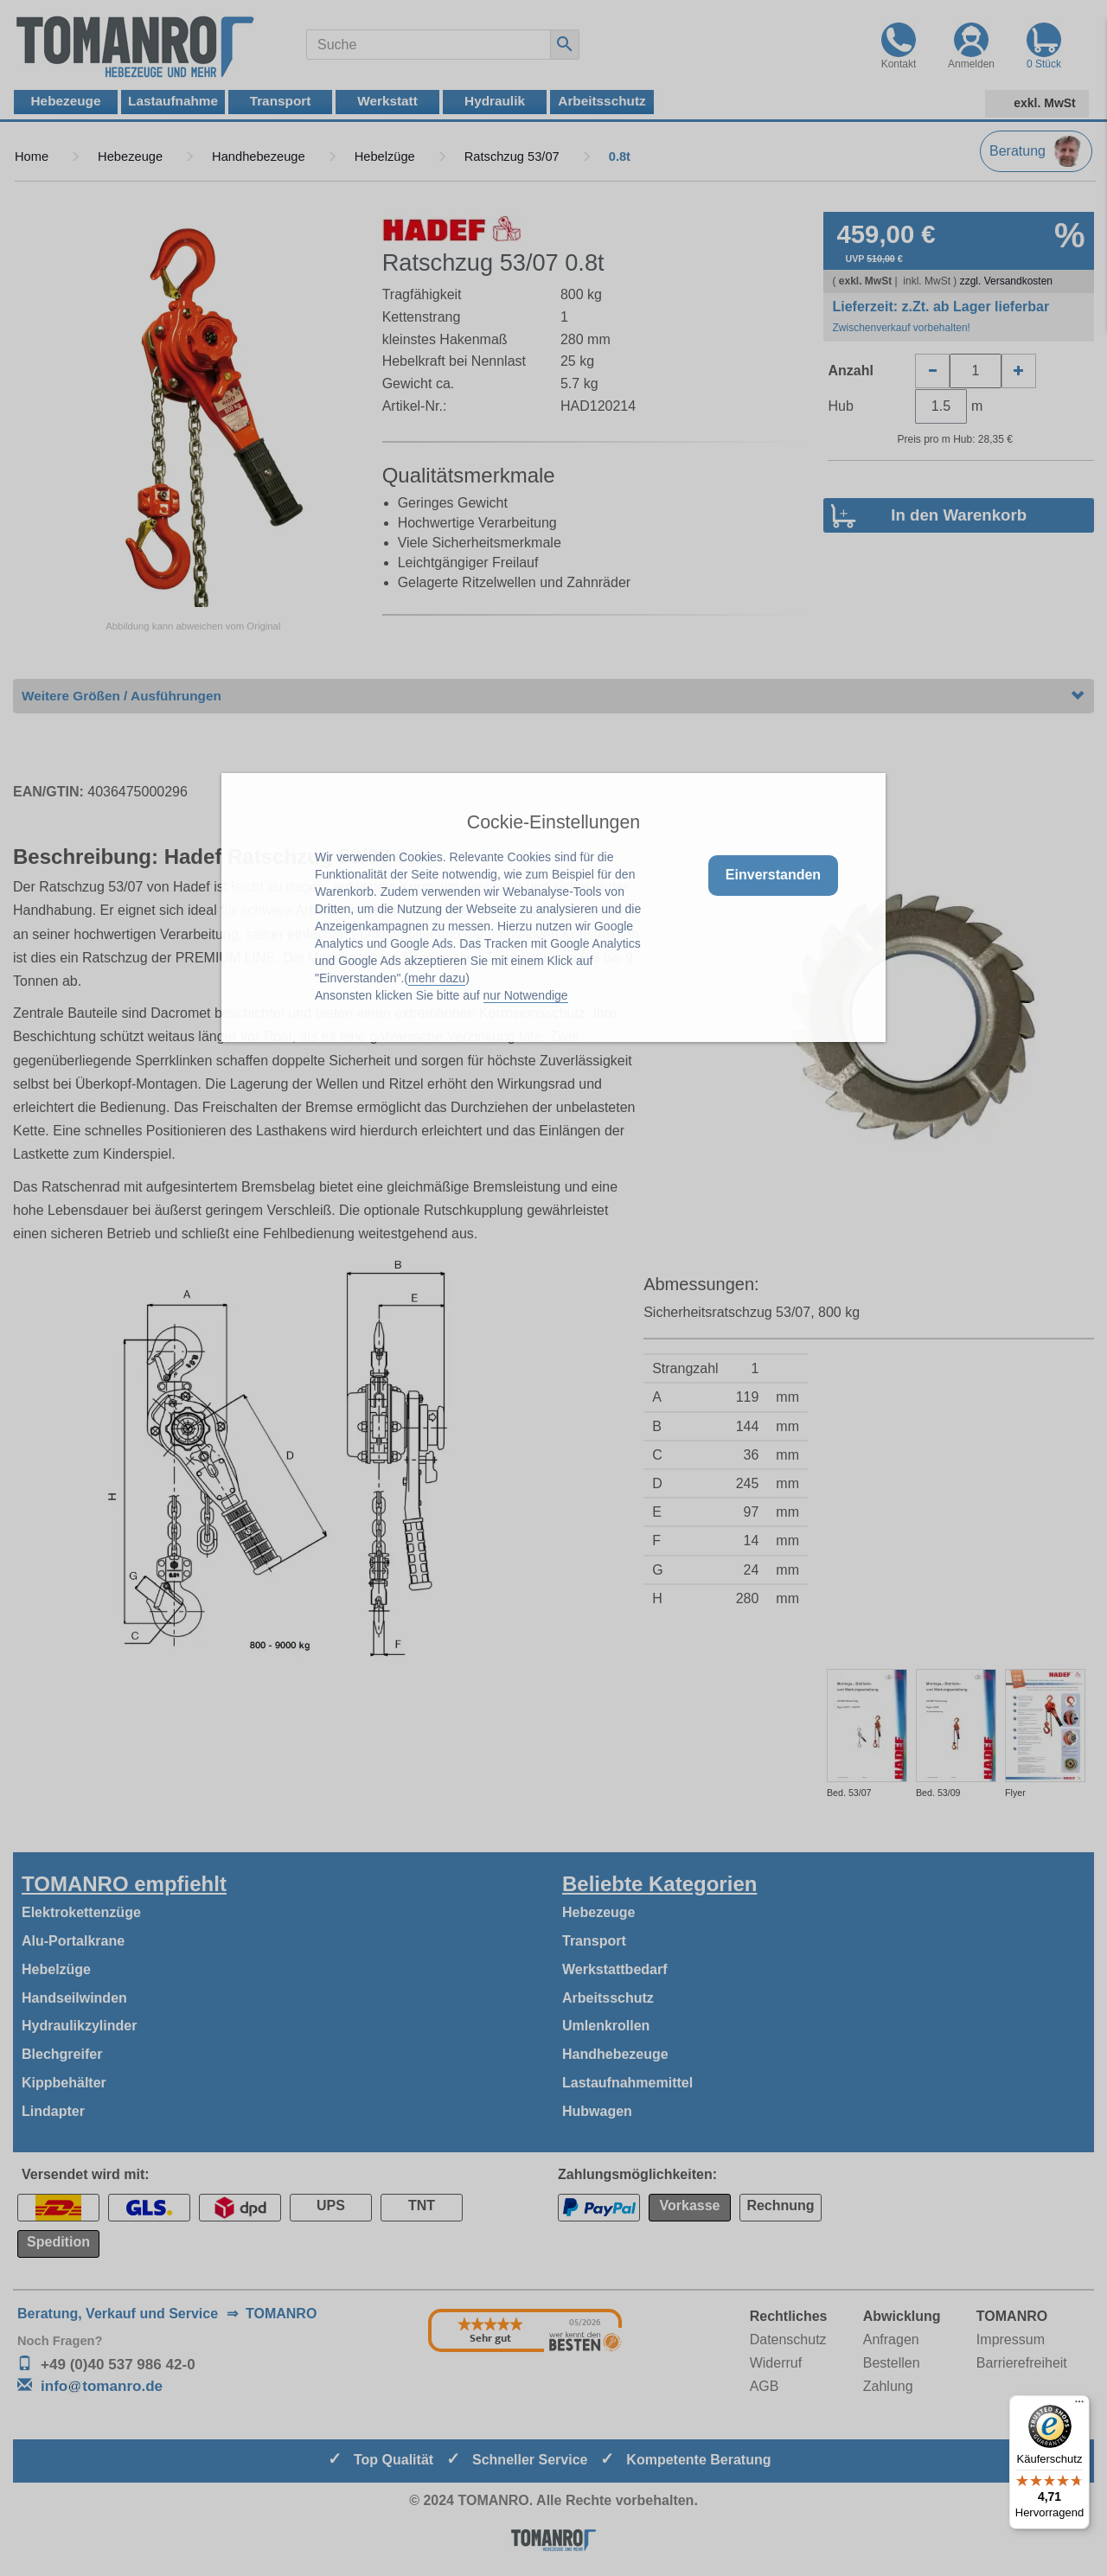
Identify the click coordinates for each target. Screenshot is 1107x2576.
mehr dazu (436, 978)
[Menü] (1079, 2405)
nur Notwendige (525, 995)
